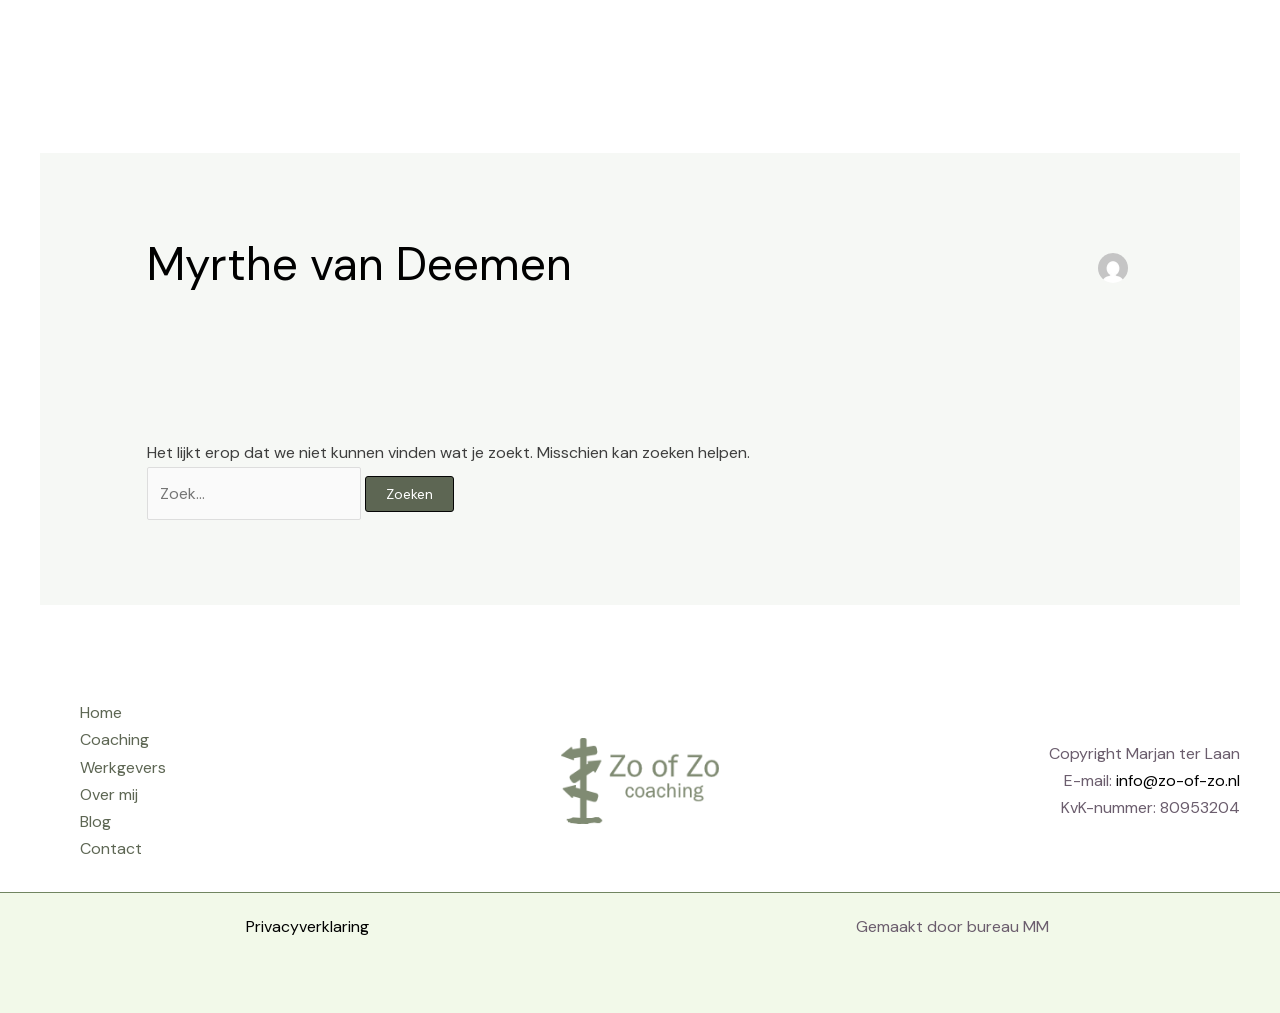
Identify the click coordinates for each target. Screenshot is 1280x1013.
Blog (1059, 43)
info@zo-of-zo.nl (1178, 780)
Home (653, 43)
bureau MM (1008, 926)
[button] (1225, 44)
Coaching (746, 43)
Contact (1141, 43)
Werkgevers (864, 43)
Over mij (977, 43)
